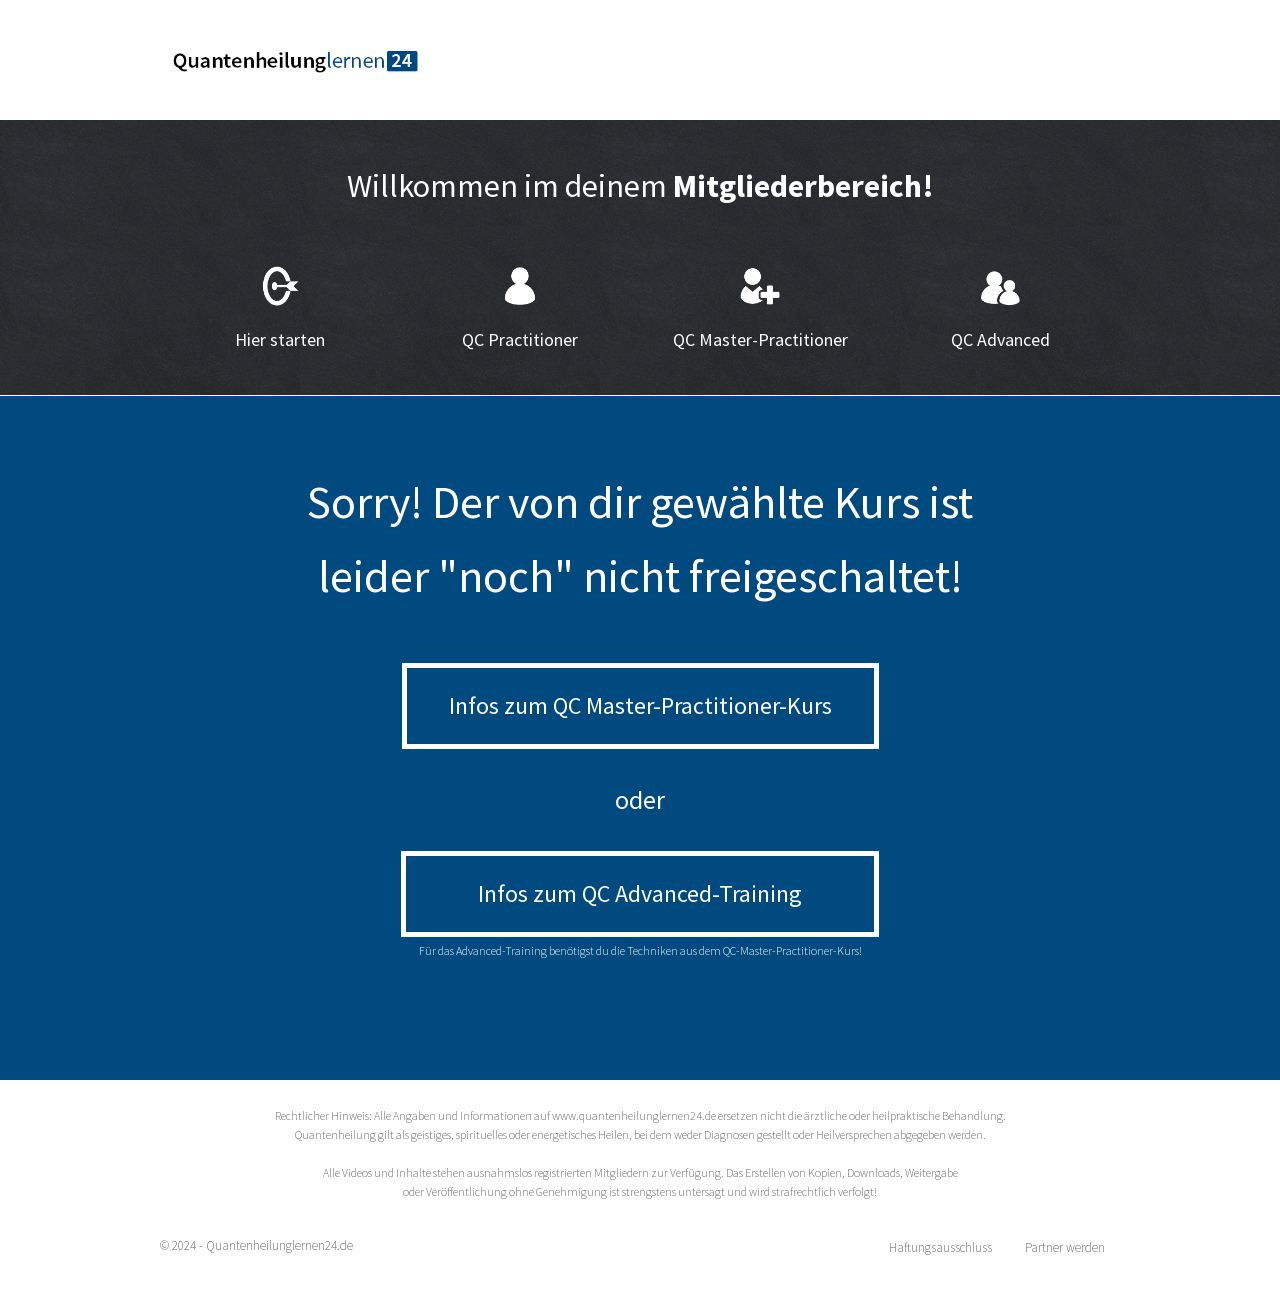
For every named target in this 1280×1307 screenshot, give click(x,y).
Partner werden (1065, 1247)
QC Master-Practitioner (760, 339)
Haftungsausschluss (940, 1247)
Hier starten (280, 339)
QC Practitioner (520, 339)
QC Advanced (1000, 339)
